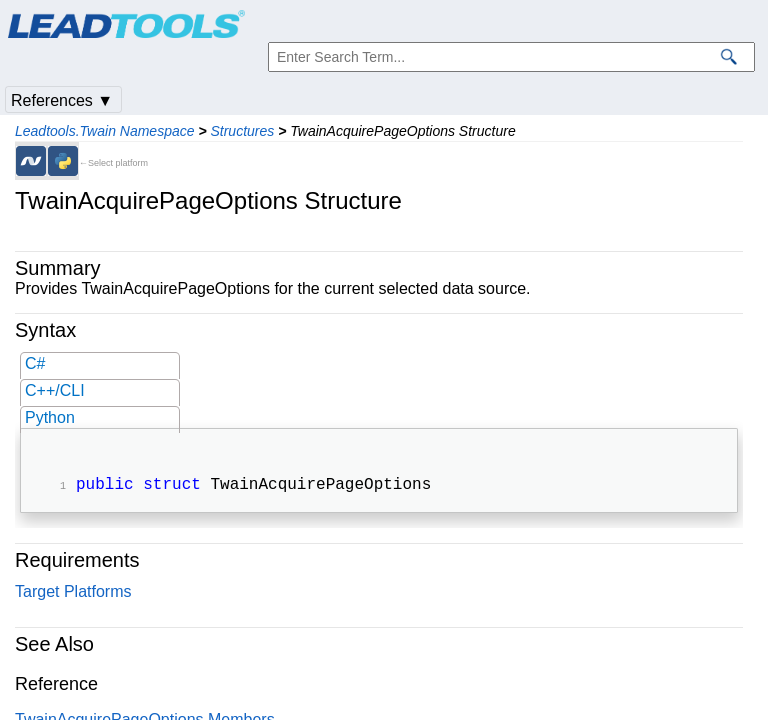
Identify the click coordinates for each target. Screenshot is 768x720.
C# (35, 363)
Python (50, 417)
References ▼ (62, 100)
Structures (242, 131)
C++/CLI (55, 390)
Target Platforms (73, 593)
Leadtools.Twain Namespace (105, 131)
